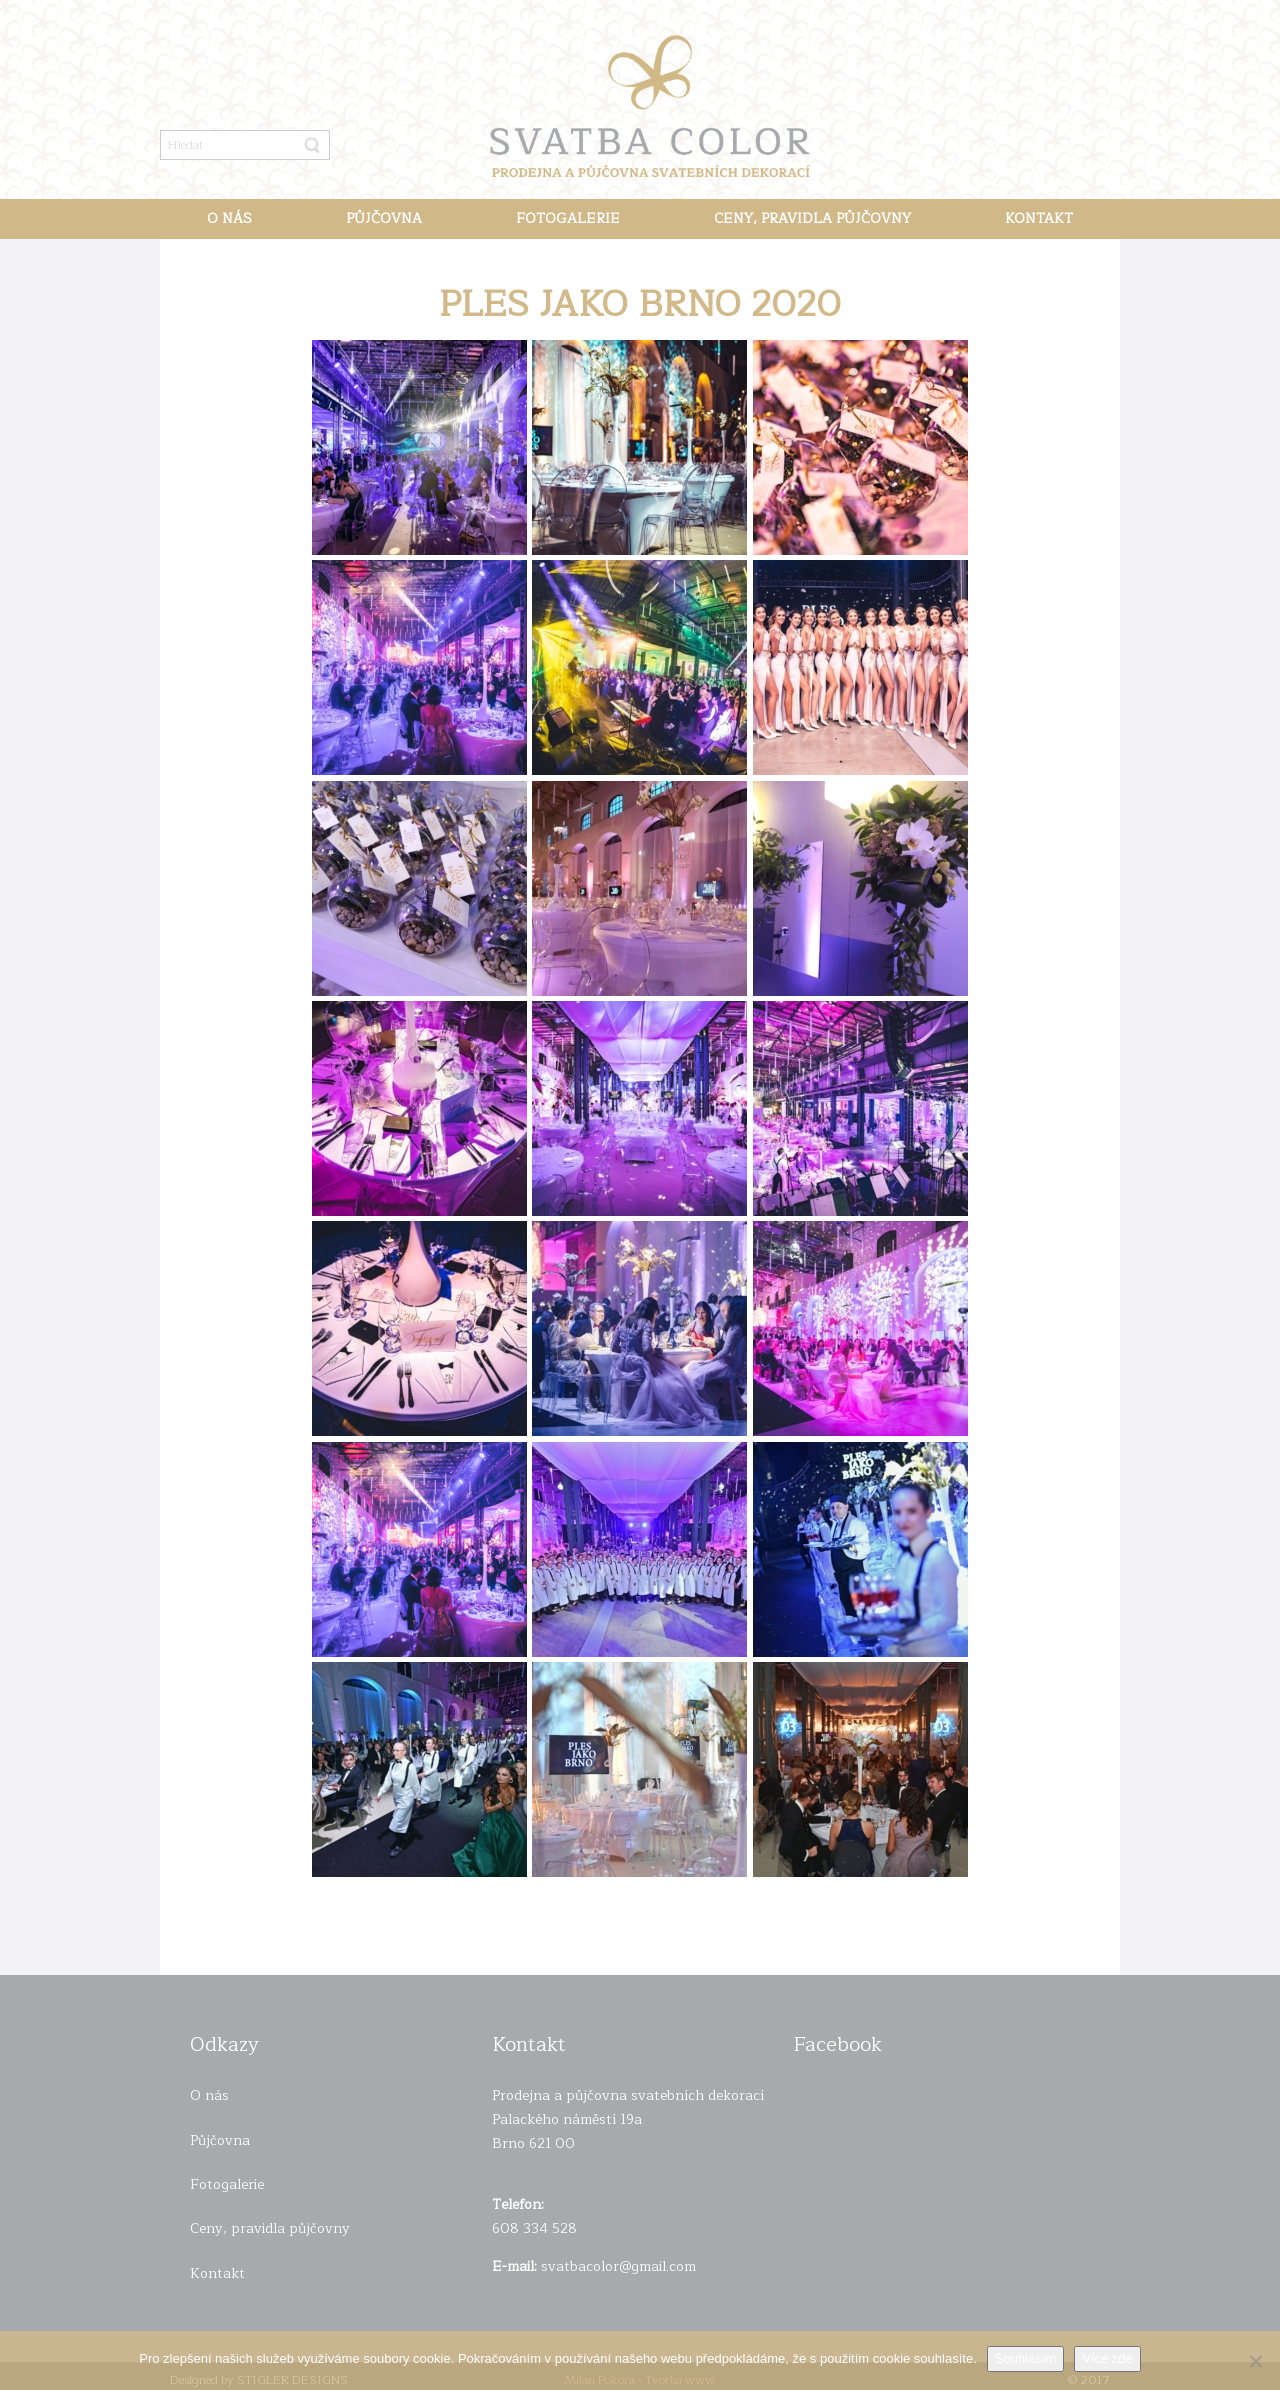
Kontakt (217, 2273)
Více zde (1107, 2358)
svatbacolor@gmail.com (618, 2266)
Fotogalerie (227, 2184)
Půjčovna (220, 2140)
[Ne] (1255, 2361)
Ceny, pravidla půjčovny (270, 2228)
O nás (209, 2095)
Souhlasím (1025, 2358)
